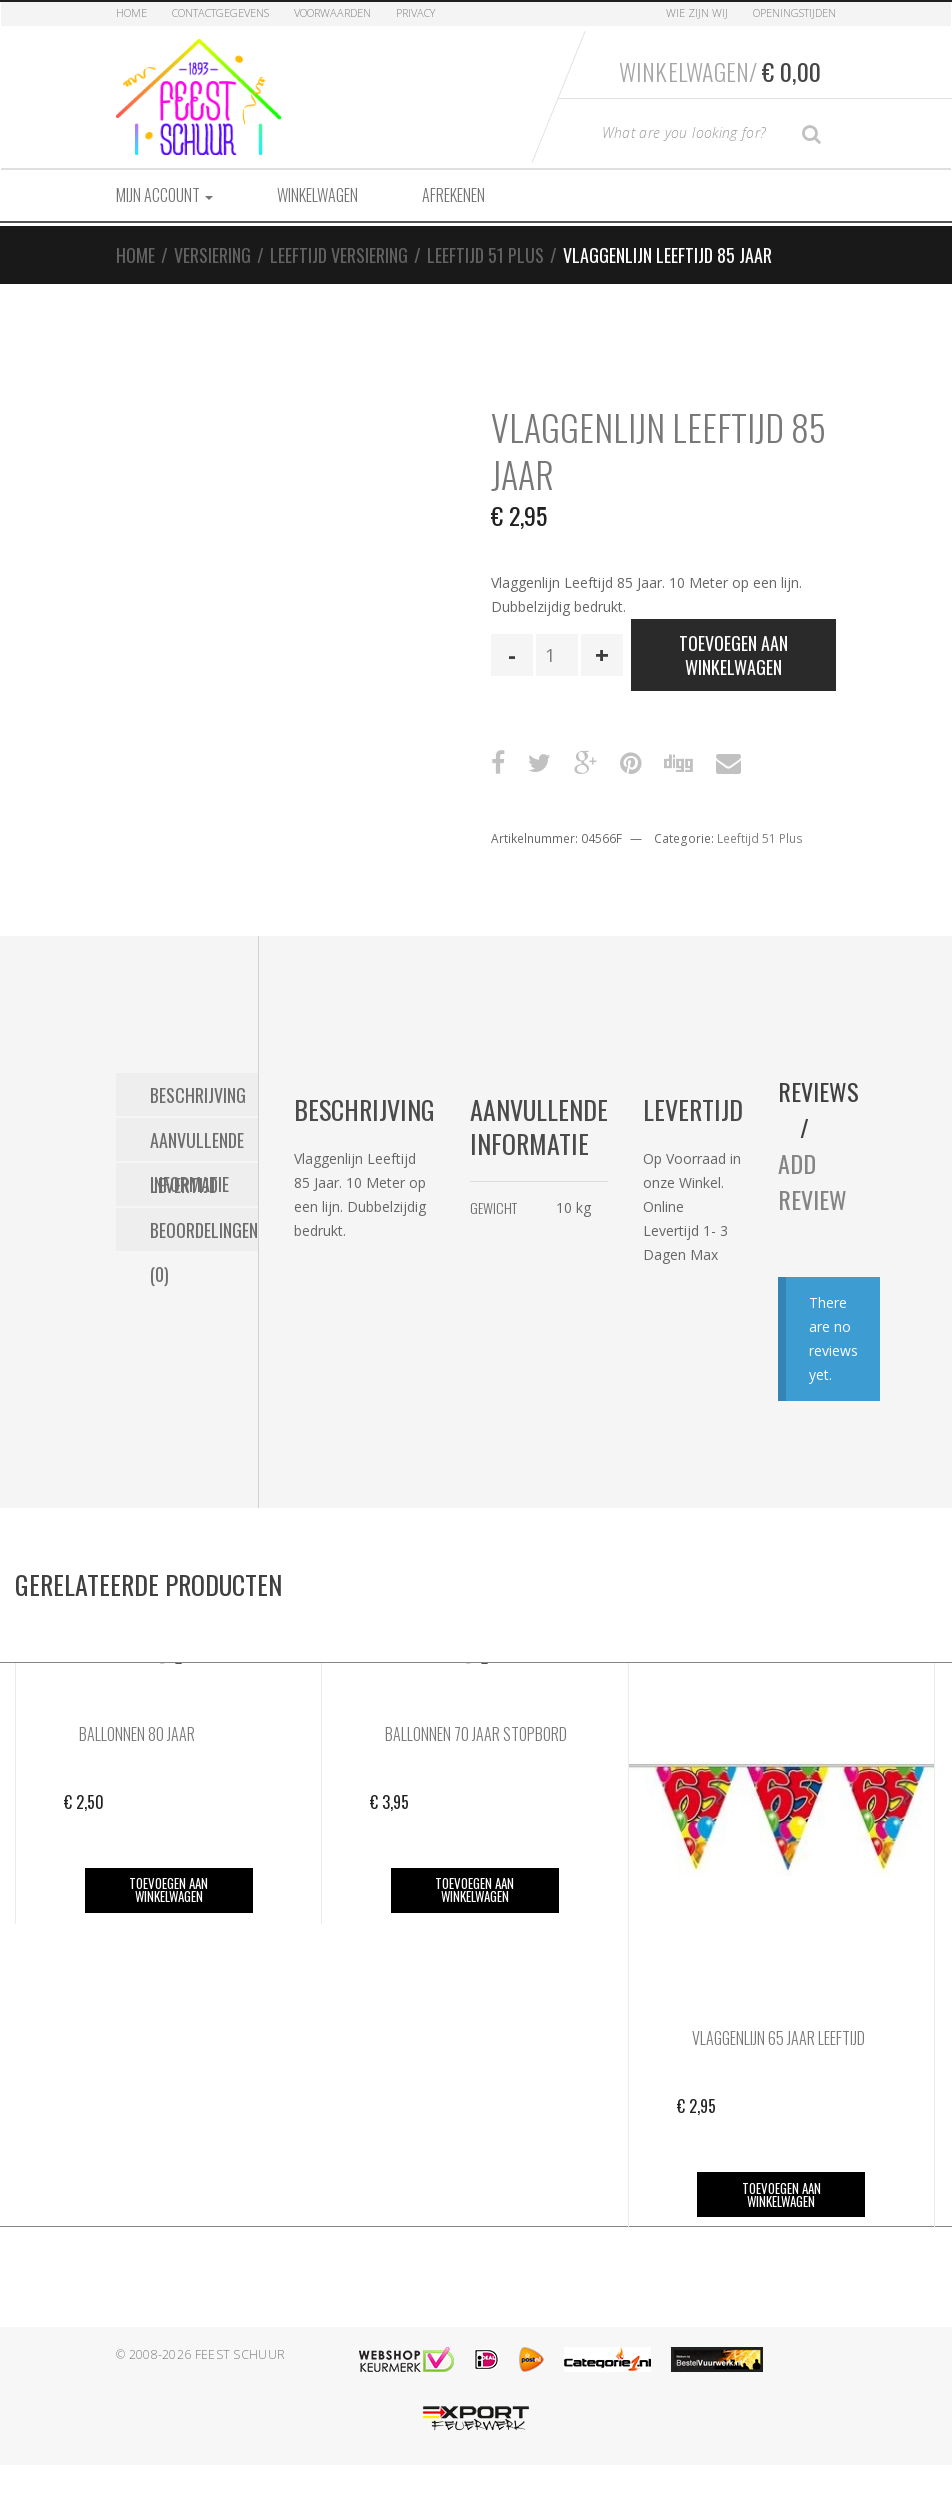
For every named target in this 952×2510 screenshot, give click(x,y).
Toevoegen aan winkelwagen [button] (168, 1889)
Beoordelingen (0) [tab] (204, 1234)
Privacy (415, 12)
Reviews (818, 1091)
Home (131, 12)
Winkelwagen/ (720, 71)
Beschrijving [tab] (198, 1095)
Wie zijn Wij (697, 12)
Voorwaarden (332, 12)
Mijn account (164, 195)
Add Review (812, 1181)
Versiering (212, 255)
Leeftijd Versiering (339, 255)
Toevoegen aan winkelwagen (733, 655)
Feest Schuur (240, 2354)
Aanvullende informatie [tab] (197, 1144)
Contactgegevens (220, 12)
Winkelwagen (317, 195)
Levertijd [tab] (184, 1185)
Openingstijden (794, 12)
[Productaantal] (557, 655)
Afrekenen (453, 195)
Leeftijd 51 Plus (485, 255)
